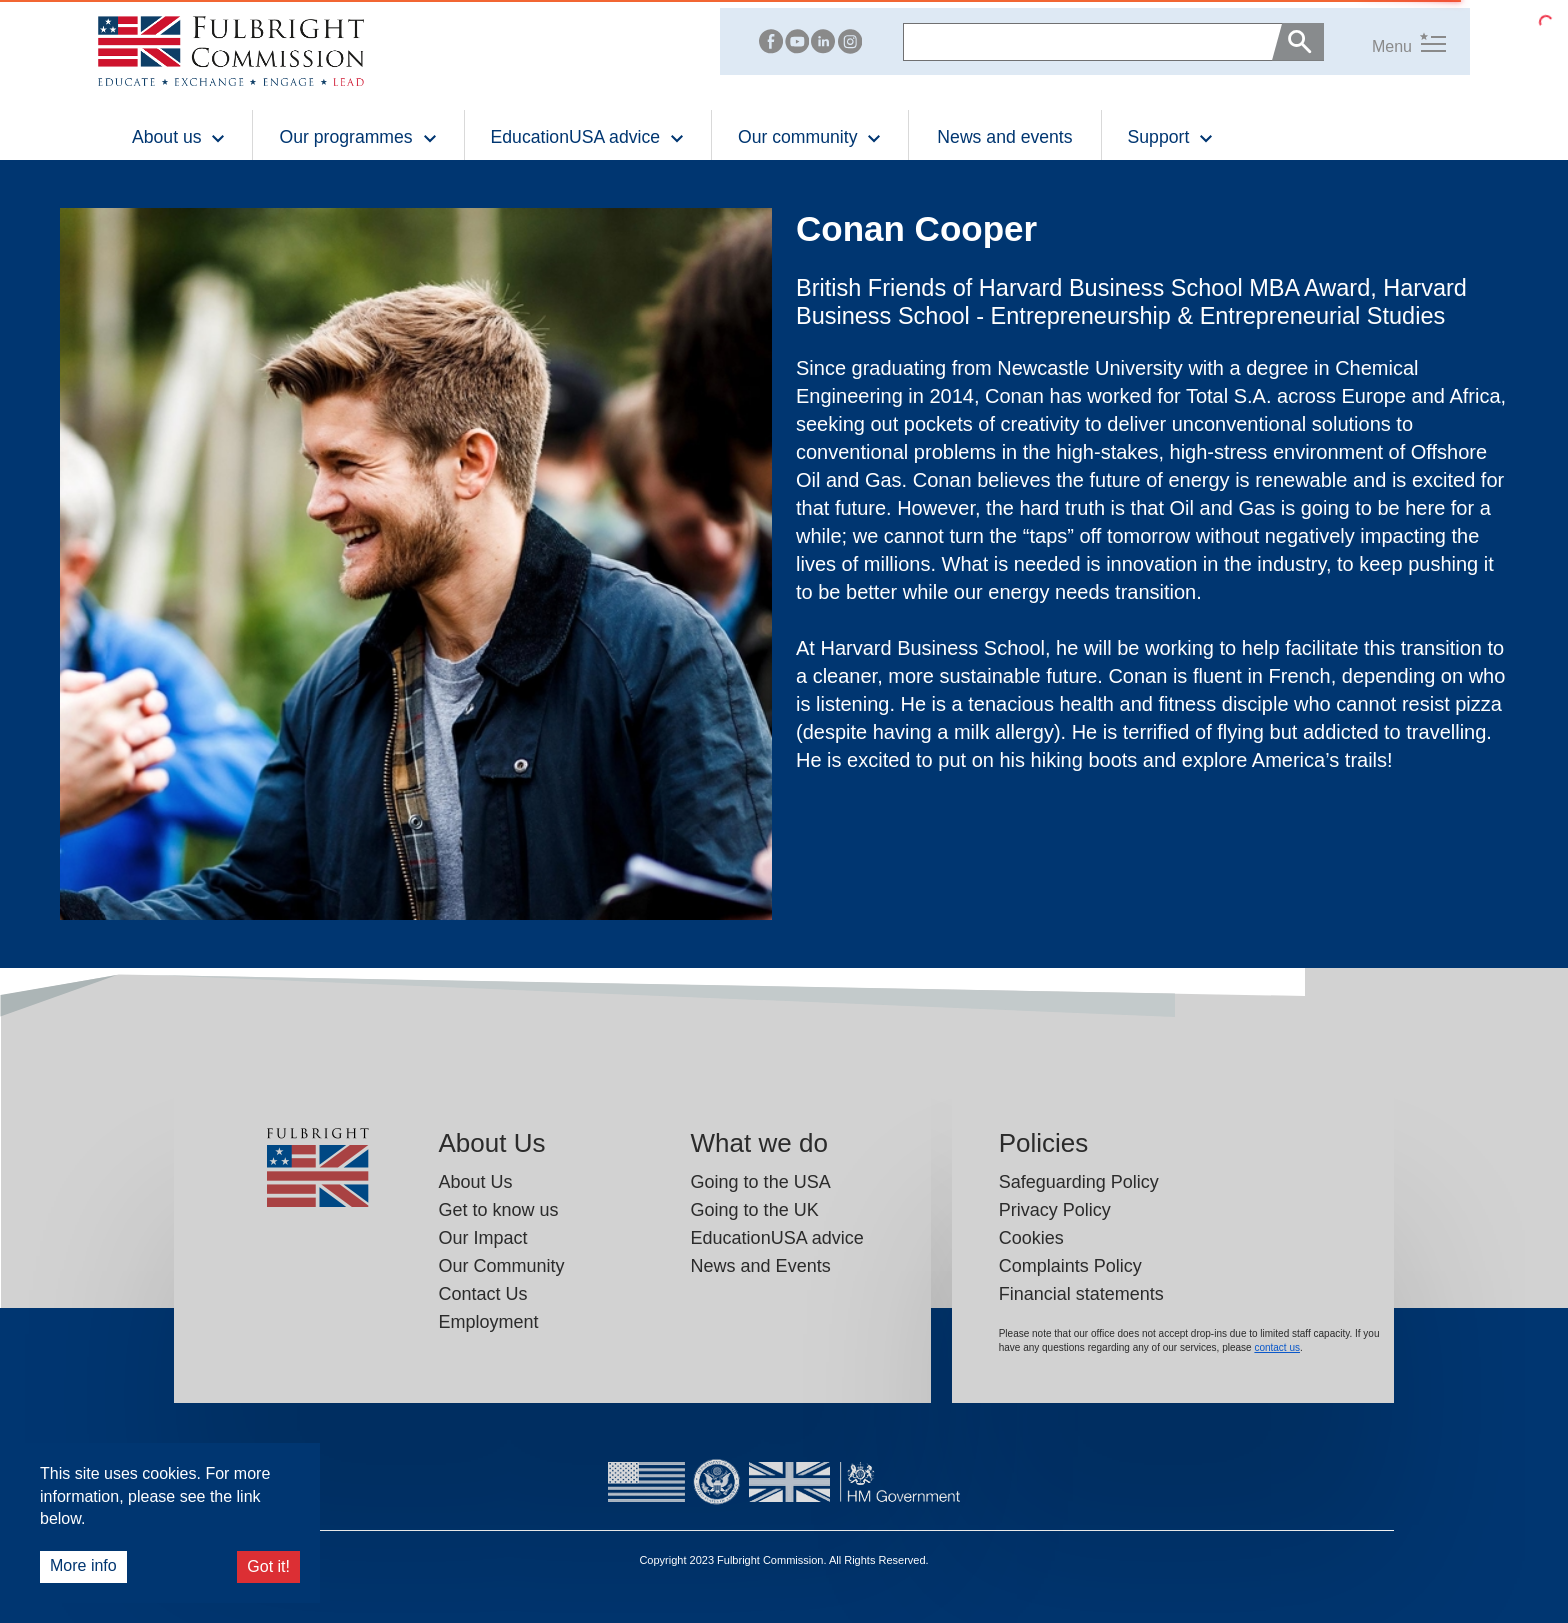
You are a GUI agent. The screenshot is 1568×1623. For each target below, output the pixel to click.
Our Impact (483, 1238)
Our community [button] (810, 137)
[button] (1385, 41)
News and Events (761, 1266)
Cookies (1031, 1238)
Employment (489, 1322)
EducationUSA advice (777, 1238)
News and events (1004, 137)
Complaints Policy (1070, 1266)
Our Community (502, 1266)
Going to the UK (755, 1210)
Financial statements (1081, 1294)
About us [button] (179, 137)
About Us (476, 1182)
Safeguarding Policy (1079, 1182)
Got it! (268, 1566)
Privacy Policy (1055, 1210)
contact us (1277, 1347)
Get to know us (499, 1210)
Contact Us (483, 1294)
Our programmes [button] (358, 137)
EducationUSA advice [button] (588, 137)
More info (83, 1565)
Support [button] (1171, 137)
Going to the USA (761, 1182)
